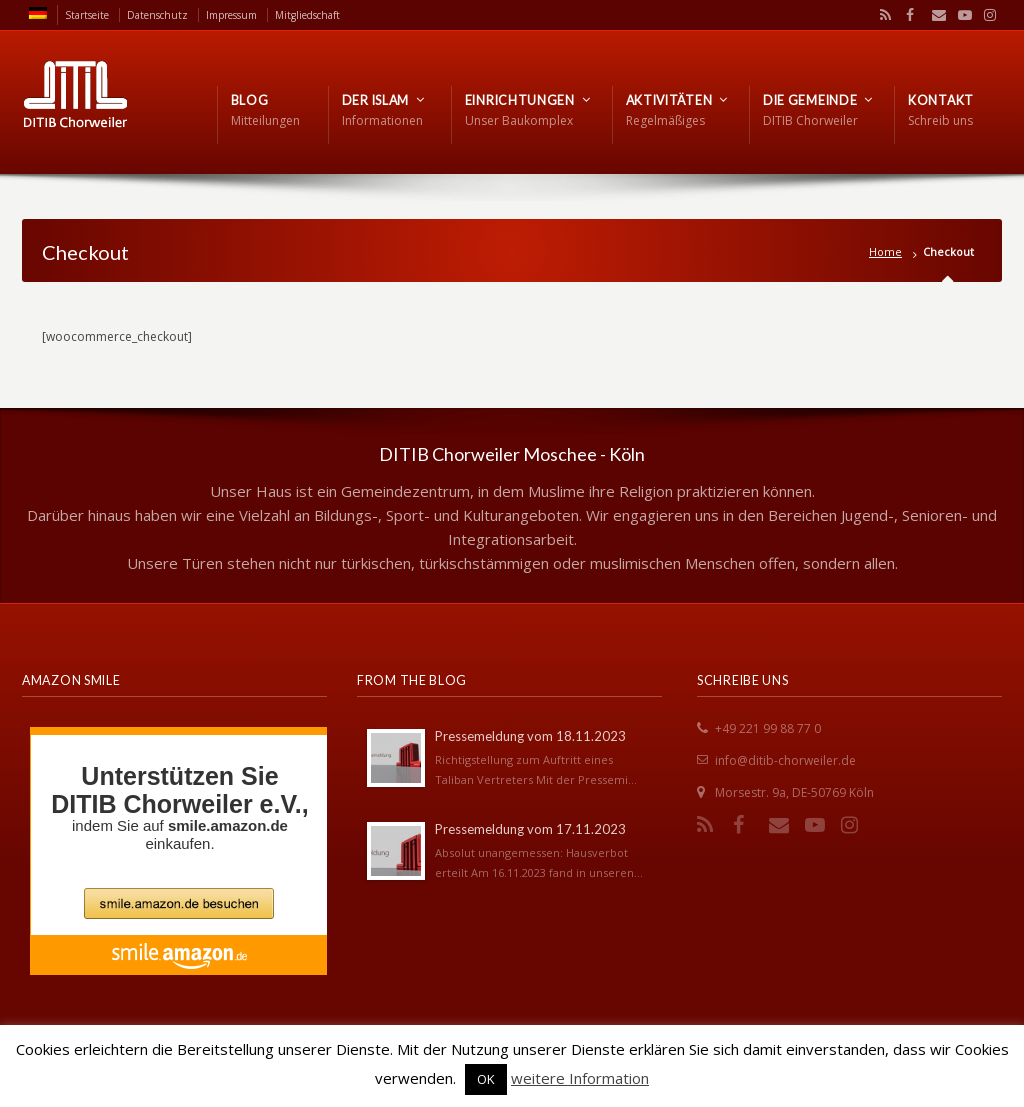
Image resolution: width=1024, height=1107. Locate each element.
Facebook (908, 15)
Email (934, 15)
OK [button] (486, 1079)
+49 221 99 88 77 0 (768, 728)
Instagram (985, 15)
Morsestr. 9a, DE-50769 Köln (794, 792)
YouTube (960, 15)
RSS (882, 15)
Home (885, 251)
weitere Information (580, 1078)
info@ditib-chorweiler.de (785, 760)
